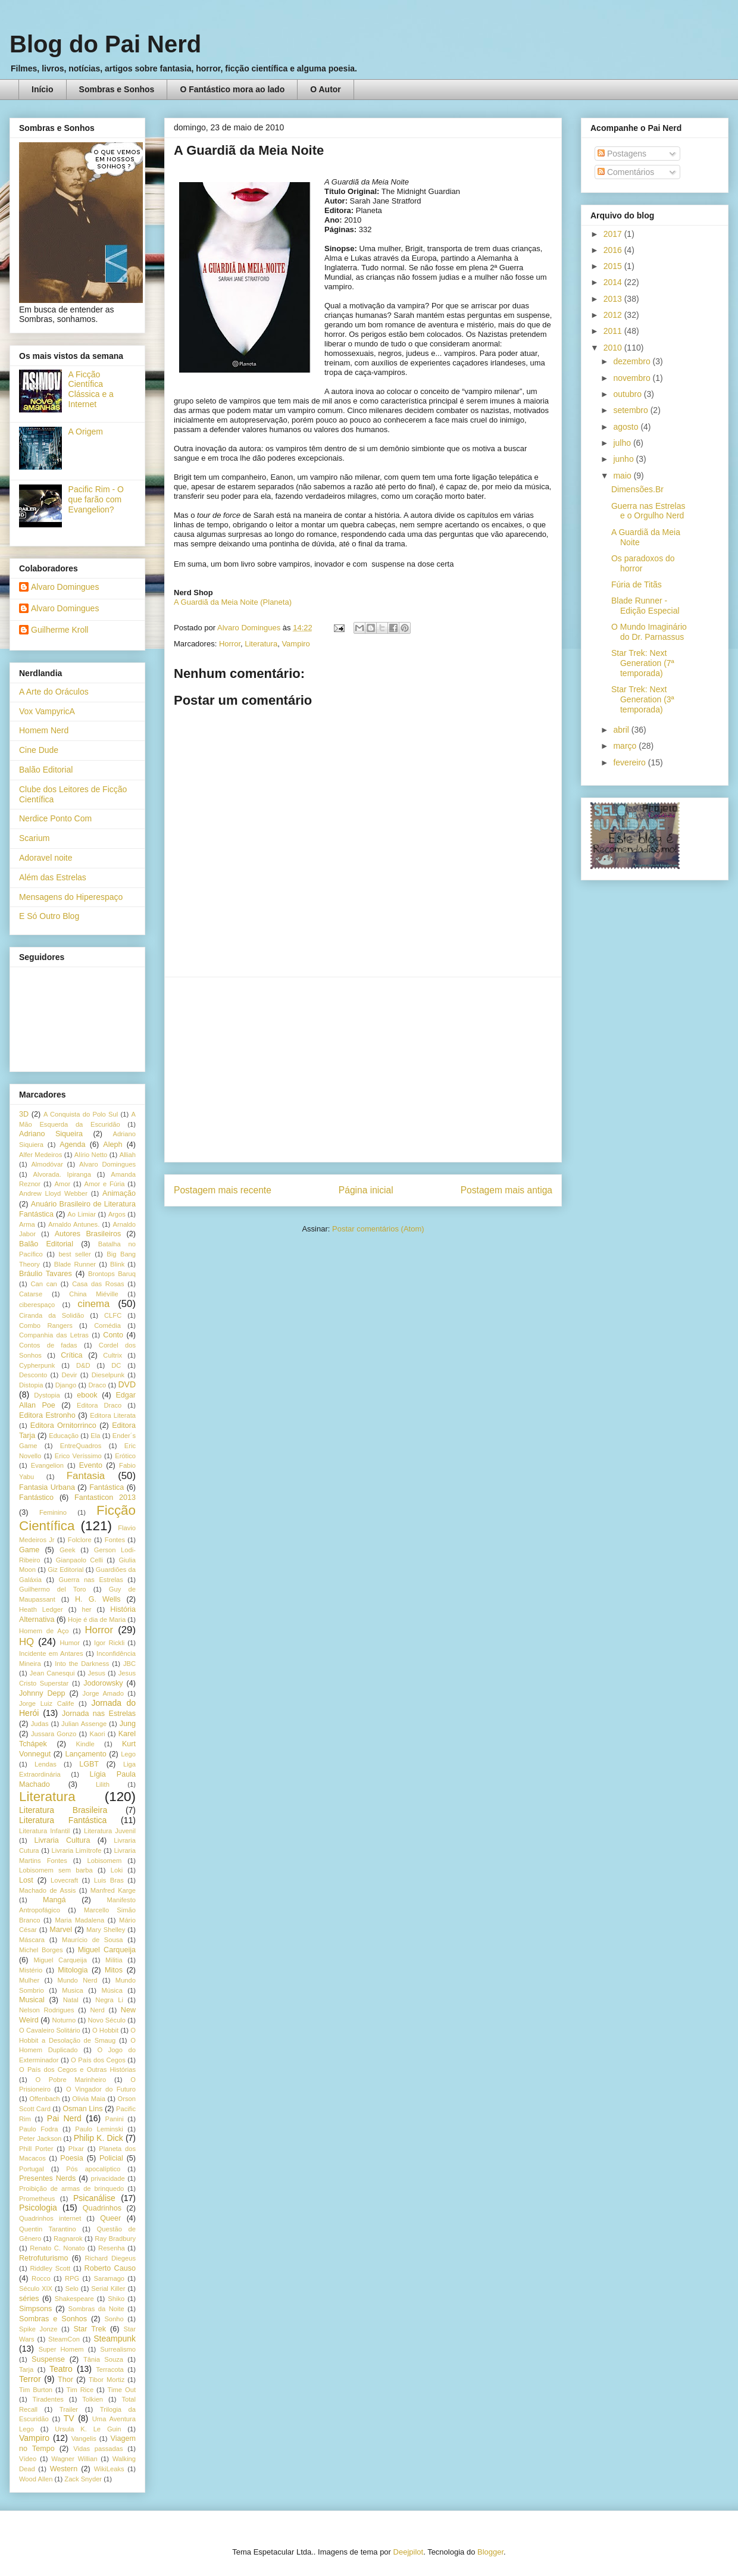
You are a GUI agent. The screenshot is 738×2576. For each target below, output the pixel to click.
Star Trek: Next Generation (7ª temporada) (642, 663)
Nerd (97, 2010)
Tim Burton (35, 2389)
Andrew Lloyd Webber (53, 1193)
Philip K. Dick (98, 2138)
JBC (129, 1663)
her (86, 1609)
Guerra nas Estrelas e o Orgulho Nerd (648, 511)
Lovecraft (64, 1880)
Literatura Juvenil (110, 1830)
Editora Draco (99, 1405)
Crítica (71, 1355)
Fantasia (86, 1475)
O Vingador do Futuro (101, 2089)
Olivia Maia (88, 2098)
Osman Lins (82, 2109)
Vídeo (27, 2458)
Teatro (61, 2369)
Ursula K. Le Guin (88, 2429)
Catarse (30, 1294)
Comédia (107, 1325)
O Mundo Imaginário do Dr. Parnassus (649, 632)
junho (624, 459)
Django (65, 1385)
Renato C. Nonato (57, 2248)
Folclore (80, 1539)
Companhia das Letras (54, 1335)
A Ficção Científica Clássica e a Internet (91, 389)
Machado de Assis (47, 1890)
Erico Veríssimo (78, 1455)
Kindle (85, 1743)
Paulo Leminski (99, 2129)
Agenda (72, 1144)
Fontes (115, 1539)
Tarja (26, 2369)
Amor (62, 1183)
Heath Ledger (41, 1609)
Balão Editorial (46, 769)
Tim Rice (80, 2389)
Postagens (622, 153)
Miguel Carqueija (107, 1950)
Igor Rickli (109, 1642)
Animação (119, 1193)
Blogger (490, 2551)
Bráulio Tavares (45, 1274)
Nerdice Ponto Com (55, 818)
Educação (64, 1435)
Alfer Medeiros (40, 1154)
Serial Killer (108, 2288)
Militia (114, 1960)
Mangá (54, 1900)
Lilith (103, 1784)
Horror (229, 643)
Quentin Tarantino (47, 2229)
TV (69, 2418)
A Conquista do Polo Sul (80, 1114)
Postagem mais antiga (506, 1190)
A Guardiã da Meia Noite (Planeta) (233, 602)
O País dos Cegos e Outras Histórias (77, 2069)
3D (24, 1114)
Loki (117, 1870)
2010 (613, 347)
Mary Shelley (105, 1929)
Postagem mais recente (222, 1190)
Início (43, 89)
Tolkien (92, 2399)
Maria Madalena (79, 1920)
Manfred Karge (113, 1890)
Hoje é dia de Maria (97, 1619)
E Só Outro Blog (49, 916)
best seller (74, 1254)
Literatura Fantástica (63, 1820)
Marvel (60, 1929)
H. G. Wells (98, 1599)
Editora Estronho (47, 1415)
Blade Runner (75, 1264)
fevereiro (630, 762)
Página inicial (366, 1190)
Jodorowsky (103, 1683)
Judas (40, 1723)
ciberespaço (37, 1304)
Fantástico (36, 1497)
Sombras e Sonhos (117, 89)
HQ (26, 1641)
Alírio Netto (91, 1154)
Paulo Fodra (38, 2129)
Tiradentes (48, 2399)
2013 (613, 299)
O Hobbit (105, 2030)
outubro (628, 394)
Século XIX (35, 2288)
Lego (128, 1754)
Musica (72, 1990)
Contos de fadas (48, 1345)
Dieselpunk (108, 1374)
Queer (110, 2218)
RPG (72, 2278)
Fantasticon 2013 (105, 1497)
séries (29, 2298)
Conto (113, 1335)
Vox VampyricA (47, 711)
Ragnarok (68, 2238)
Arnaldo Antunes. (73, 1224)
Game (29, 1550)
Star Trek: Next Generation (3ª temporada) (642, 699)
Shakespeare (74, 2298)
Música (111, 1990)
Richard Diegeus (110, 2258)
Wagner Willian (74, 2458)
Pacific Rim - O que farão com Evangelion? (96, 499)
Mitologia (72, 1970)
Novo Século (106, 2020)
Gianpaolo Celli (79, 1560)
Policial (111, 2158)
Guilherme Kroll (59, 629)
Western (64, 2469)
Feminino (53, 1512)
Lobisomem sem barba (56, 1870)
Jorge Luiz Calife (46, 1703)
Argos (117, 1214)
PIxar (76, 2148)
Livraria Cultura (62, 1840)
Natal (71, 1999)
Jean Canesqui (52, 1673)
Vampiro (295, 643)
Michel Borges (41, 1949)
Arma (27, 1224)
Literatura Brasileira (63, 1810)
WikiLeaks (109, 2468)
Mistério (30, 1970)
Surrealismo (118, 2349)
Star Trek (89, 2329)
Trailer (69, 2409)
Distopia (31, 1385)
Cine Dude (38, 750)
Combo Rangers (46, 1325)
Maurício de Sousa (92, 1939)
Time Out (122, 2389)
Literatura (261, 643)
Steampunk (114, 2338)
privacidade (108, 2178)
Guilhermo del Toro (52, 1589)
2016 (613, 250)
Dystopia (47, 1395)
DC (116, 1365)
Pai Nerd (64, 2118)
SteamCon (64, 2339)
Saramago (108, 2278)
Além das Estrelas (52, 877)
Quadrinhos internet (50, 2218)
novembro (632, 378)
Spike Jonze (38, 2329)
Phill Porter (36, 2148)
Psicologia (38, 2207)
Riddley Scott (50, 2268)
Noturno (64, 2020)
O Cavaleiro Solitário (49, 2030)
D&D (83, 1365)
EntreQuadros (81, 1445)
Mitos (114, 1970)
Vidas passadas (98, 2448)
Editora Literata (113, 1415)
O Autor (325, 89)
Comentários (626, 172)
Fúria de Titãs (636, 584)
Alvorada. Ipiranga (62, 1174)
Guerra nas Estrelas (91, 1579)
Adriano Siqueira (51, 1134)
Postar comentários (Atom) (378, 1228)
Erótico (125, 1455)
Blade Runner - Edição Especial (645, 605)
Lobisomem (104, 1860)
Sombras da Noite (96, 2308)
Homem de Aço (44, 1630)
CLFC (112, 1315)
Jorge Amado (103, 1693)
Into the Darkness (82, 1663)
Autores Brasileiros (88, 1234)
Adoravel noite (46, 857)
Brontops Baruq (112, 1273)
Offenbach (44, 2098)
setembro (631, 410)
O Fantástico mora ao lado (232, 89)
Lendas (46, 1764)
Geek (68, 1549)
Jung (128, 1724)
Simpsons (35, 2309)
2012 (613, 315)
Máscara (32, 1939)
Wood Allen (35, 2479)
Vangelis (83, 2438)
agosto (626, 427)
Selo (71, 2288)
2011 (613, 331)
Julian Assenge (84, 1723)
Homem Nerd (43, 730)
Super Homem (61, 2349)
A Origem (85, 431)
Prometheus (37, 2198)
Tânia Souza (103, 2359)
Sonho (113, 2318)
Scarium (34, 838)
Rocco (41, 2278)
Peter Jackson (40, 2138)
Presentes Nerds (47, 2178)
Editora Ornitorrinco (63, 1425)
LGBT (89, 1764)
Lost (26, 1880)
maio (623, 475)
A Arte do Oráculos (54, 691)
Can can (43, 1283)
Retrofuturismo (43, 2258)
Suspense (48, 2359)
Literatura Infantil (44, 1830)
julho (623, 443)
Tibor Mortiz (106, 2379)
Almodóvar (46, 1164)
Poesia (71, 2158)
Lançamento (86, 1754)
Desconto (33, 1374)
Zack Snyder (83, 2479)
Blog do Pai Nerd (105, 44)
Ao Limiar (81, 1214)
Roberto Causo (110, 2268)
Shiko (116, 2298)
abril (622, 729)
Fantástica (106, 1487)
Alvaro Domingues (65, 587)
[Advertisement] (363, 1069)
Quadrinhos (102, 2208)
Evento (90, 1465)
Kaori (97, 1733)
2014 (613, 282)
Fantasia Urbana (47, 1487)
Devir (69, 1374)
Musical (32, 2000)
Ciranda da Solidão (51, 1315)
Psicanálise (94, 2198)
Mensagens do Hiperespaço (71, 897)
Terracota (110, 2369)
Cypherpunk (37, 1365)
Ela (95, 1435)
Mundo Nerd (78, 1980)
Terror (30, 2379)
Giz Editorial (65, 1569)
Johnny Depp (42, 1693)
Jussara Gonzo (53, 1733)
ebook (87, 1395)
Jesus (96, 1673)
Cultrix (112, 1355)
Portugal (31, 2168)
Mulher (29, 1980)
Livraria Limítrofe (77, 1850)
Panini (114, 2118)
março (626, 746)
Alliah (128, 1154)
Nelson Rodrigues (46, 2010)
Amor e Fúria (104, 1183)
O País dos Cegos (98, 2060)
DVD (127, 1384)
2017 (613, 234)
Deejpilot (408, 2551)
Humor (70, 1642)
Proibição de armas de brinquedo (71, 2188)
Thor (65, 2379)
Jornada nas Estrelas (99, 1713)
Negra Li (109, 1999)
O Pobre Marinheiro (70, 2079)
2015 (613, 266)
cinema (93, 1303)
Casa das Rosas (98, 1283)
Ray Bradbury (115, 2238)
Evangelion (47, 1465)
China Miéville (93, 1294)
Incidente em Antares (51, 1653)
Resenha (111, 2248)
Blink (117, 1264)
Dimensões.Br (637, 489)
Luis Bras (109, 1880)
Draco (97, 1385)
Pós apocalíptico (93, 2168)
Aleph (112, 1144)
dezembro (632, 361)
